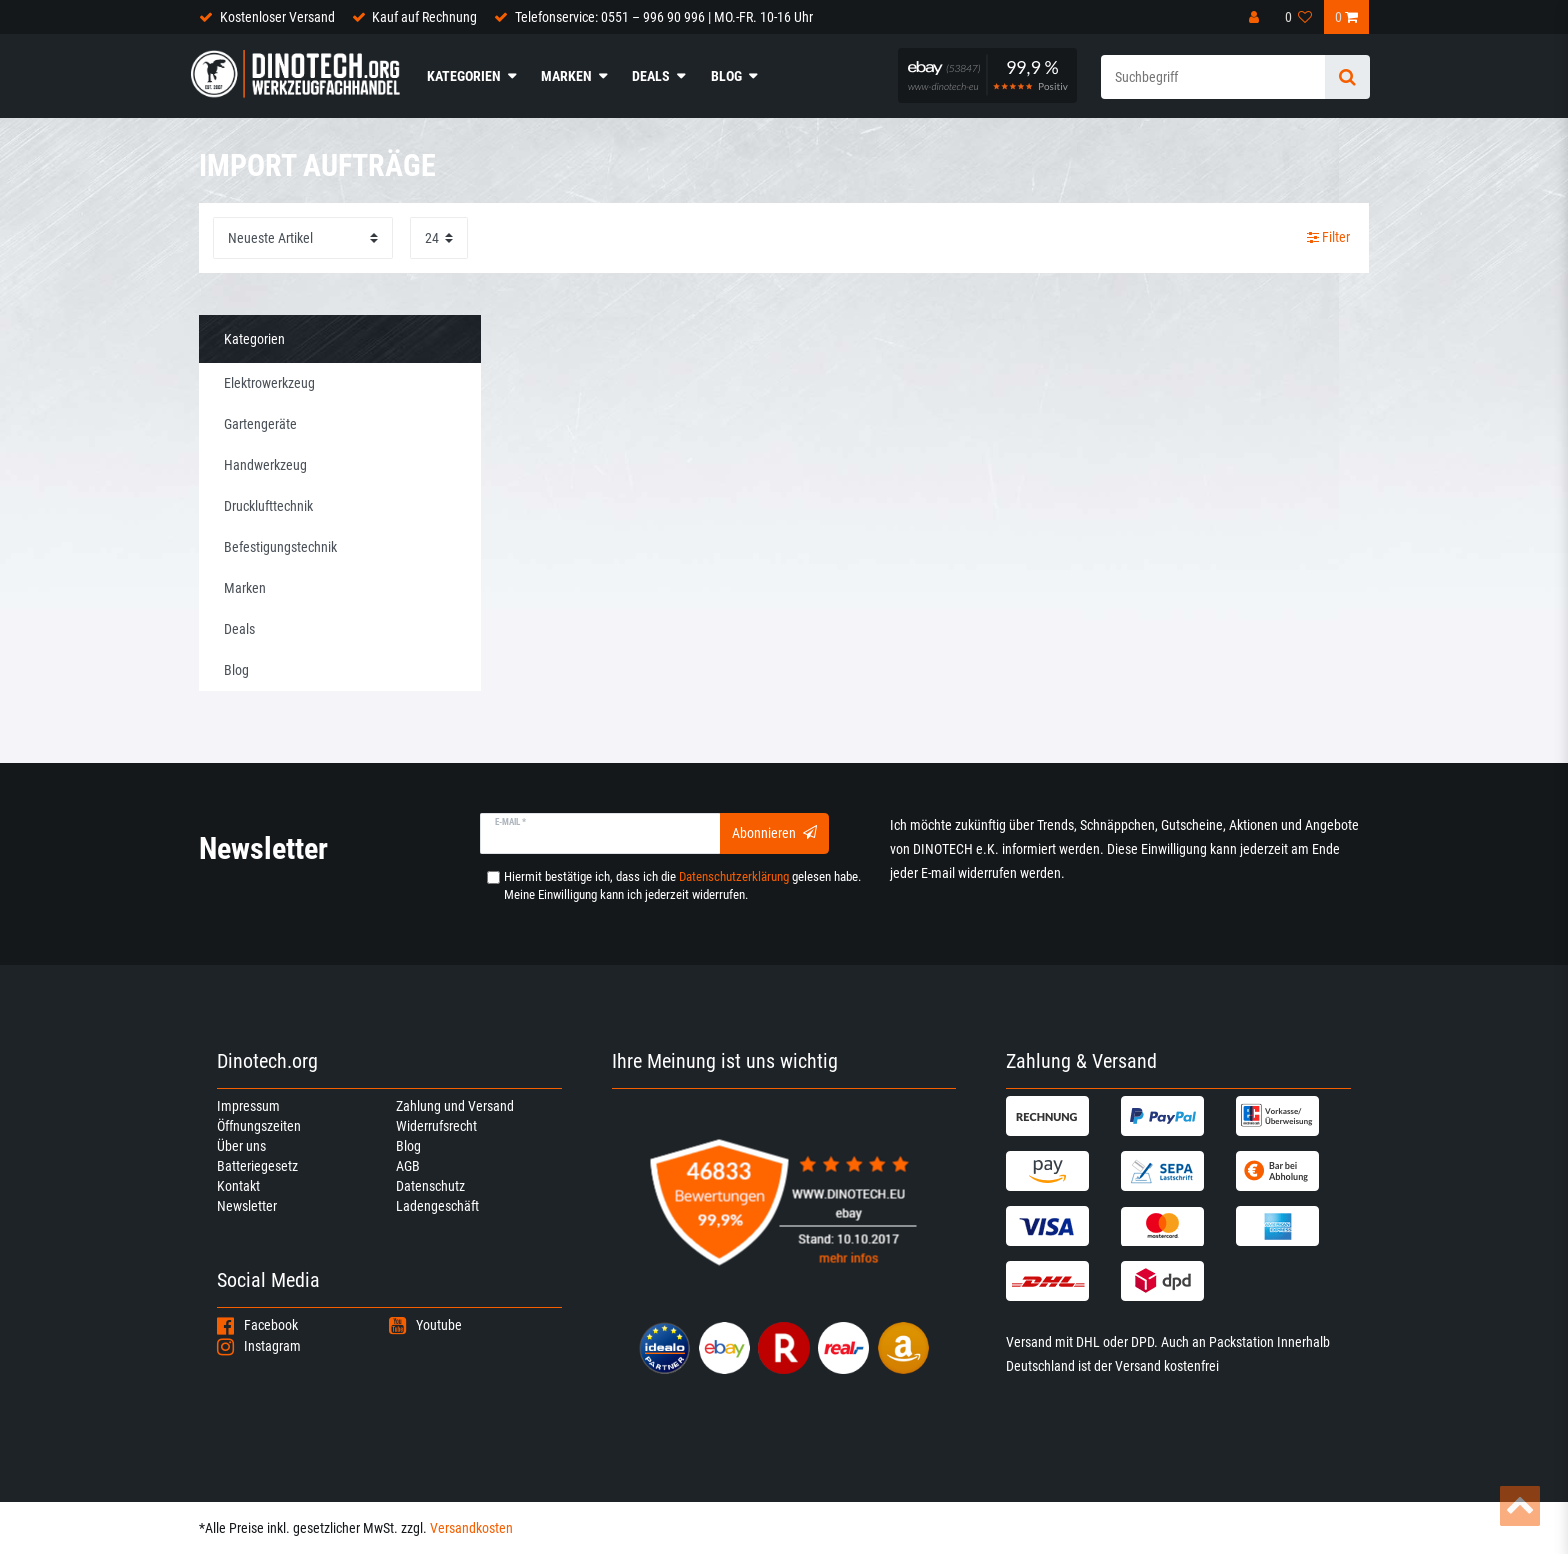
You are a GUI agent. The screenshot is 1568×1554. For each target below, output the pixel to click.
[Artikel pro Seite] (439, 237)
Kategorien (464, 76)
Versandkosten (471, 1528)
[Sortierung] (303, 237)
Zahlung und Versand (455, 1106)
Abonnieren (774, 833)
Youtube (425, 1325)
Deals (651, 76)
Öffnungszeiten (259, 1126)
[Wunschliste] (1299, 17)
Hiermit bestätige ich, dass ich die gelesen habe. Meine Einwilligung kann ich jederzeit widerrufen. (682, 885)
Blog (726, 76)
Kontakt (238, 1186)
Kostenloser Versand (277, 17)
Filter (1328, 237)
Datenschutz (430, 1186)
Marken (566, 76)
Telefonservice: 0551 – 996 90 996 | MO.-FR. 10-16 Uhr (664, 17)
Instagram (259, 1346)
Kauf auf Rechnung (424, 17)
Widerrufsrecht (436, 1126)
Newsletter (247, 1206)
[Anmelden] (1256, 17)
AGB (408, 1166)
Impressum (248, 1106)
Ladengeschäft (437, 1206)
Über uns (241, 1146)
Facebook (257, 1325)
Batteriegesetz (257, 1166)
